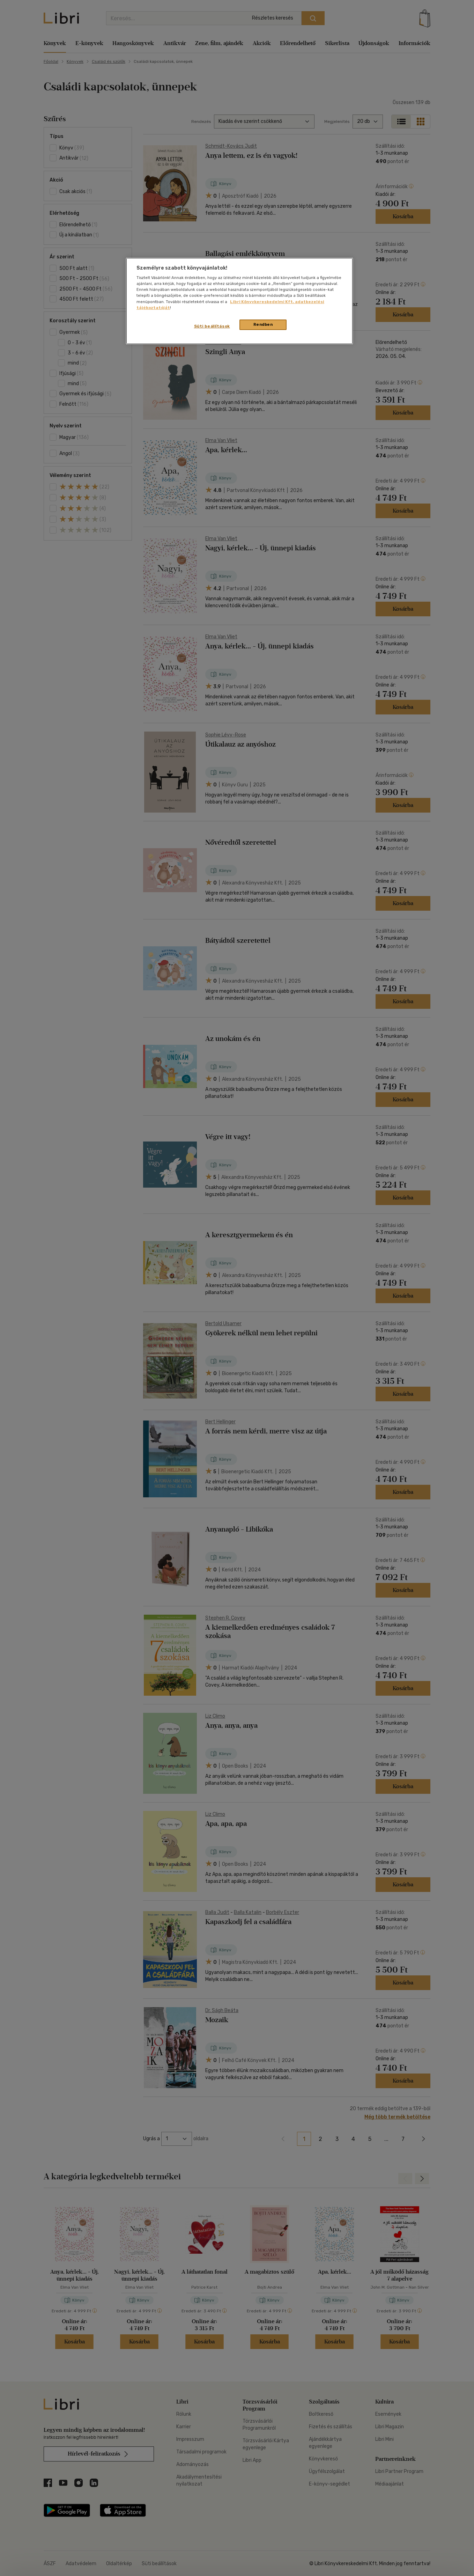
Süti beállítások (212, 326)
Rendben (263, 324)
